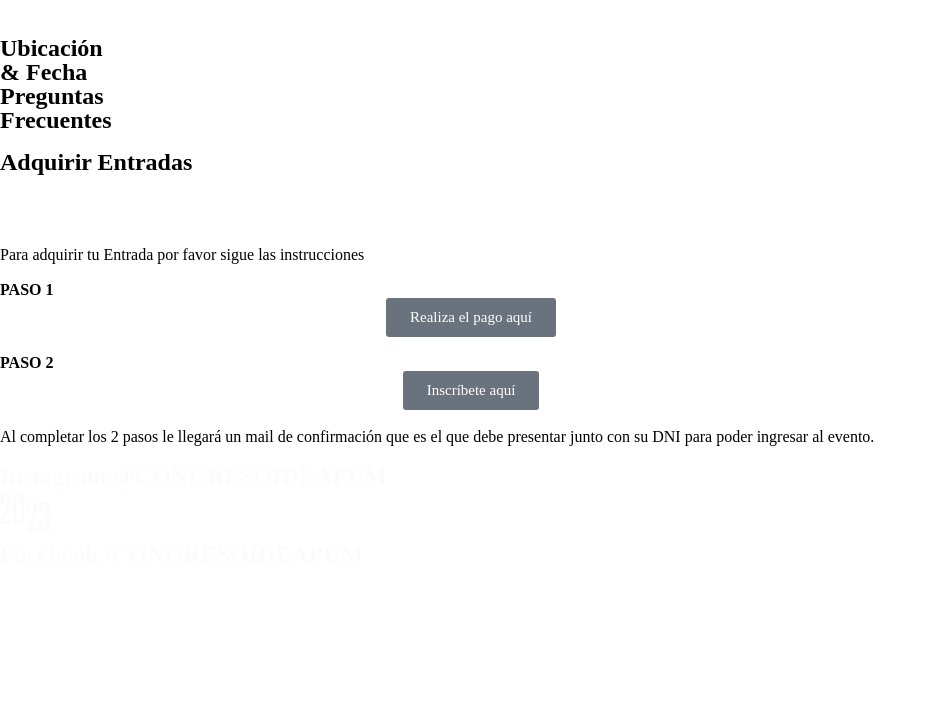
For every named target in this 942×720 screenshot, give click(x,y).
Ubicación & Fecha (51, 60)
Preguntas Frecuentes (56, 108)
